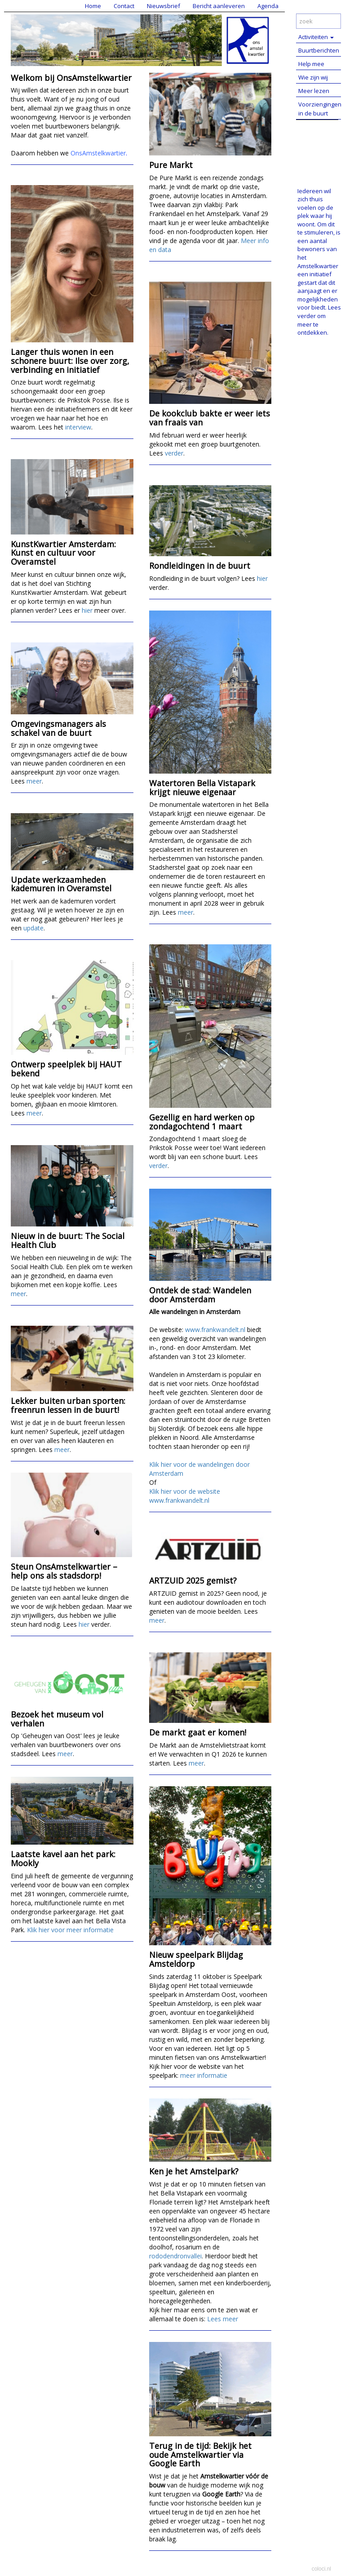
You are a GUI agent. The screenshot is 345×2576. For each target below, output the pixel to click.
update (33, 928)
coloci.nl (321, 2569)
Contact (124, 6)
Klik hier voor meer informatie (70, 1929)
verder (174, 453)
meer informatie (203, 2075)
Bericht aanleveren (219, 6)
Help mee (311, 64)
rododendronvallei (175, 2256)
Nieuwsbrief (163, 6)
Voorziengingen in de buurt (319, 108)
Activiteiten (316, 37)
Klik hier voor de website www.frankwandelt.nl (184, 1496)
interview (78, 427)
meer (34, 781)
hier (87, 610)
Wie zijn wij (313, 77)
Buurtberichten (318, 50)
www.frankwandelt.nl (215, 1329)
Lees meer (222, 2319)
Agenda (268, 6)
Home (93, 6)
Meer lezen (313, 91)
